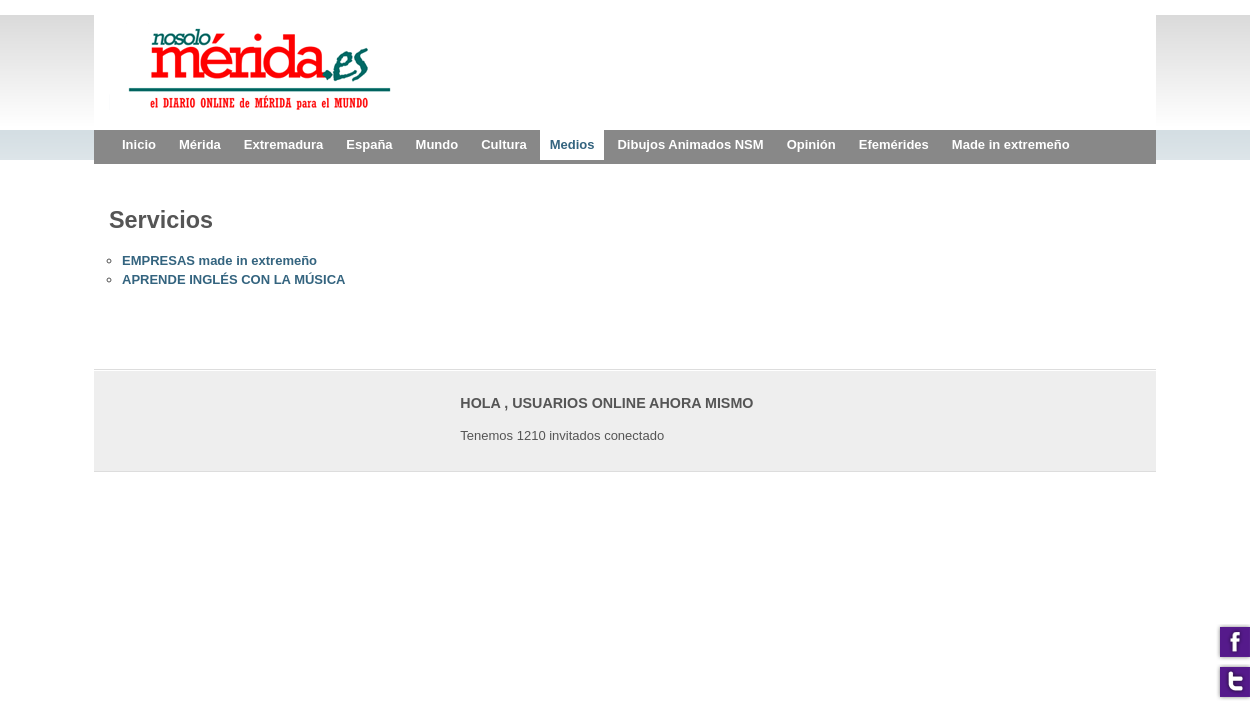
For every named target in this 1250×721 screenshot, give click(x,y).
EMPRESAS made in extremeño (219, 260)
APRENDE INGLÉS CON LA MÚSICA (233, 279)
